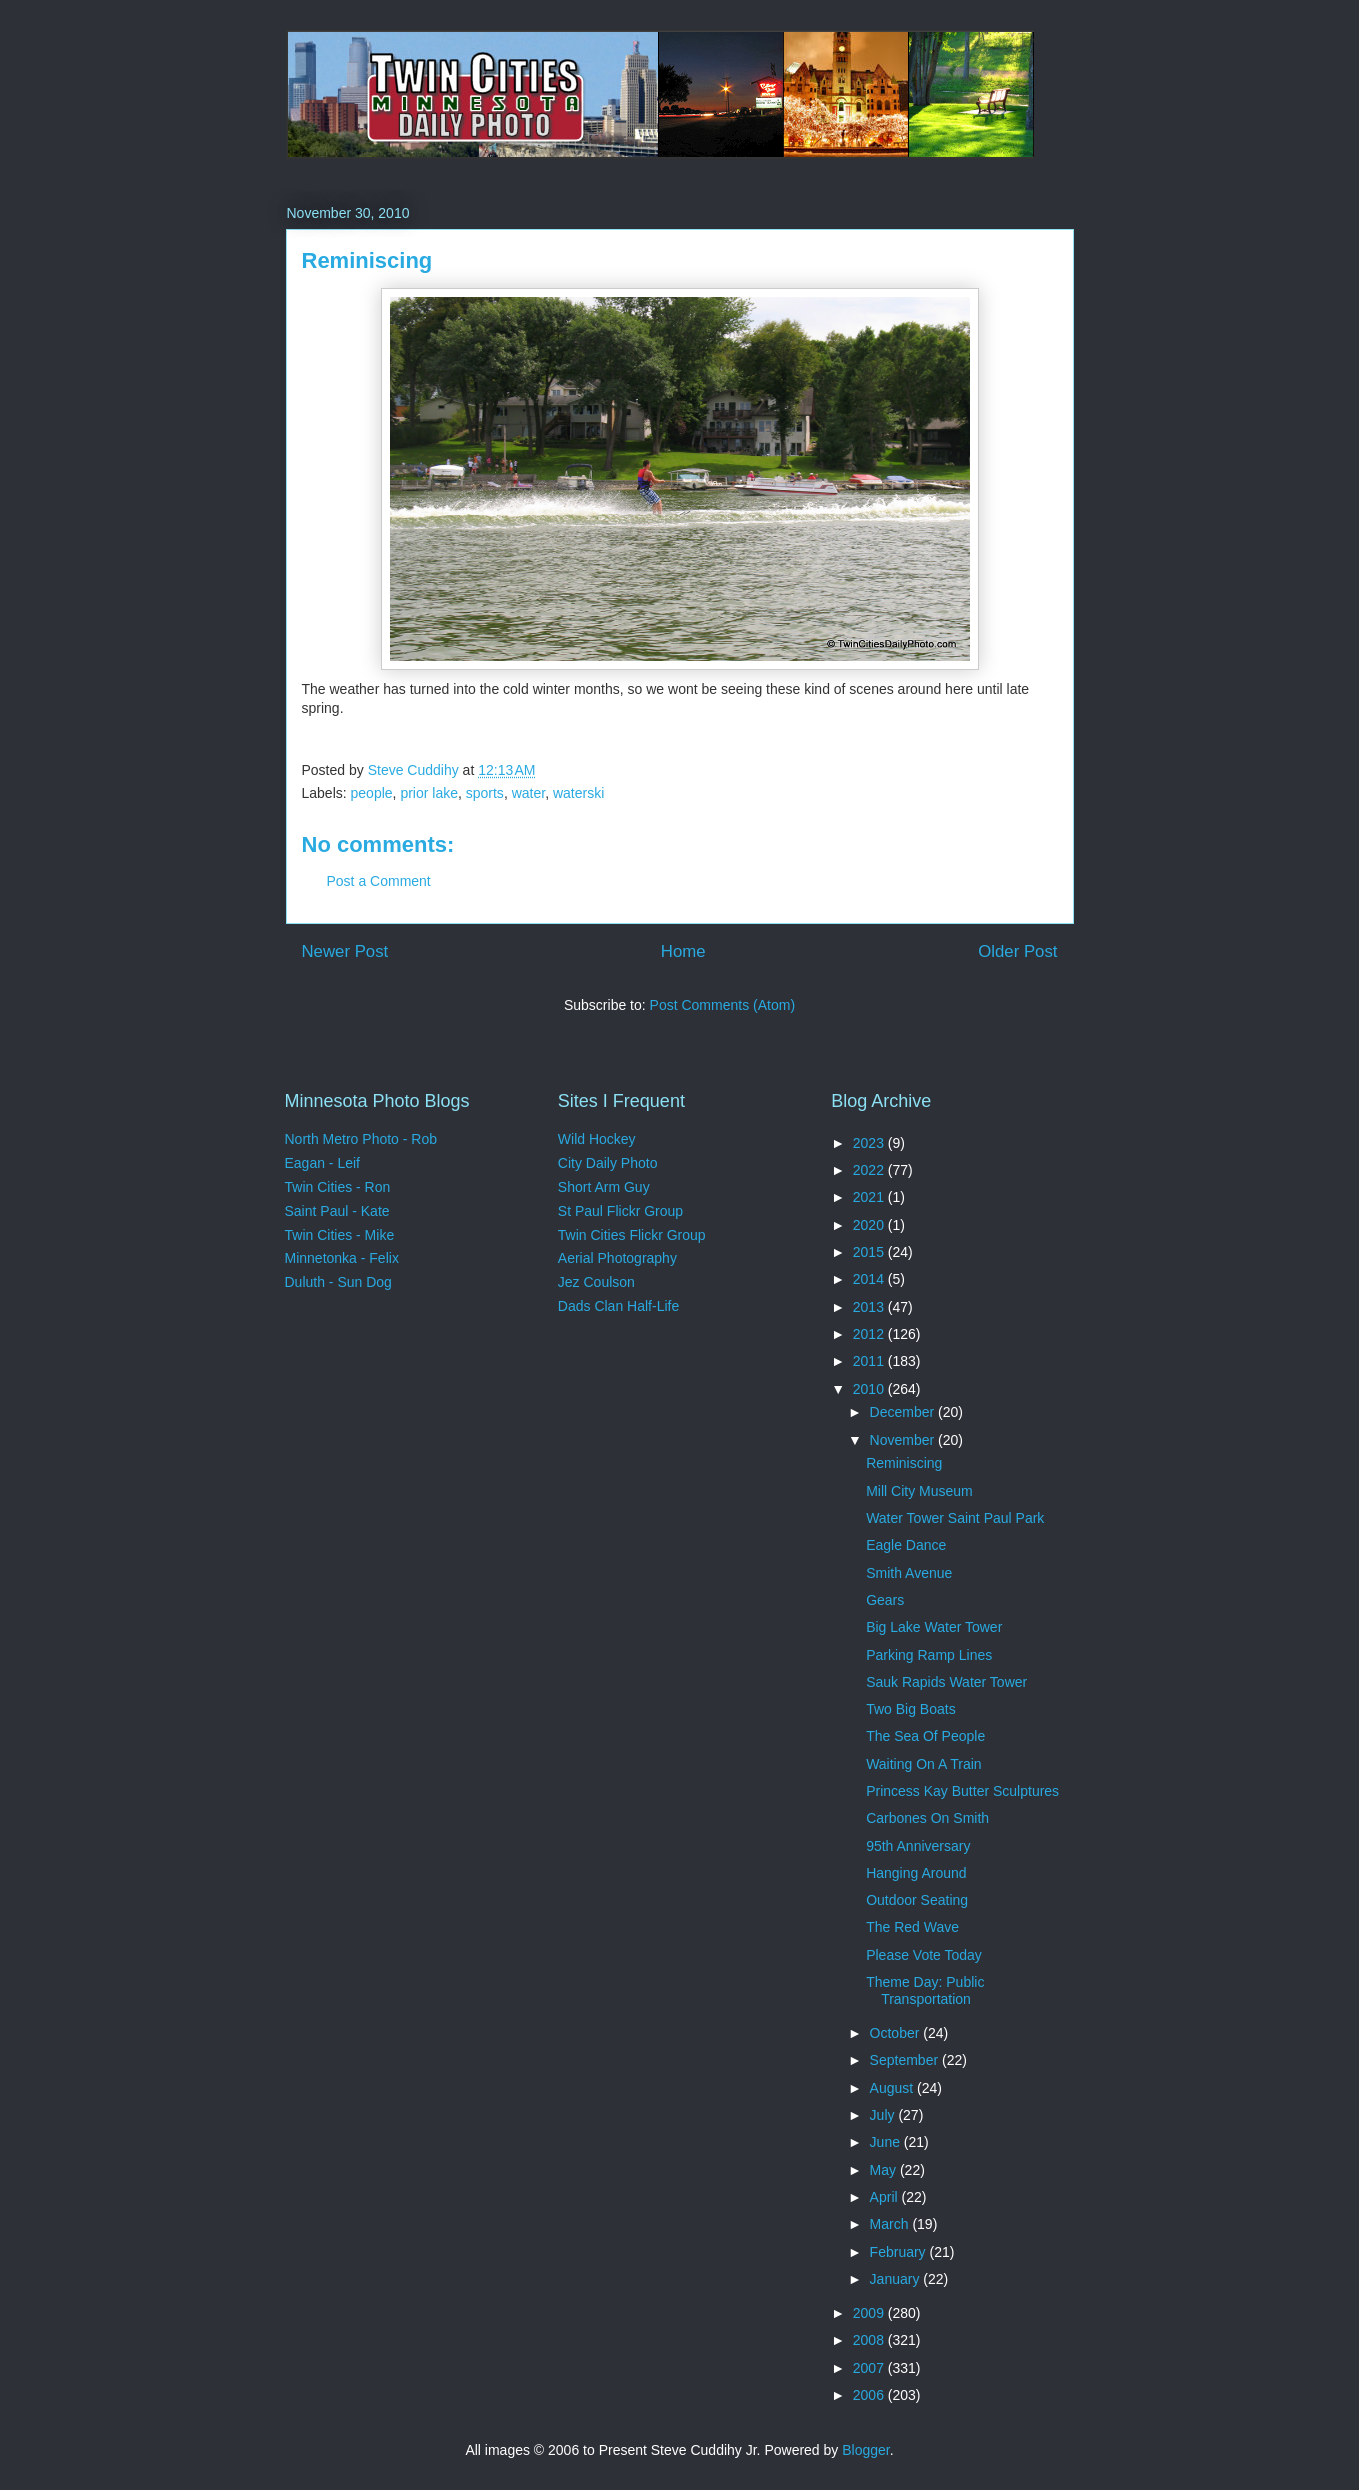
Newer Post (345, 951)
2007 (870, 2368)
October (897, 2033)
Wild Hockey (597, 1139)
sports (485, 793)
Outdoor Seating (917, 1900)
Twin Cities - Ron (338, 1187)
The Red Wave (912, 1927)
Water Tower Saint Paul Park (955, 1518)
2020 (870, 1225)
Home (683, 951)
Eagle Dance (906, 1545)
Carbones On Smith (927, 1818)
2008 (870, 2340)
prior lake (429, 793)
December (904, 1412)
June (887, 2142)
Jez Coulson (596, 1282)
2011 (870, 1361)
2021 (870, 1197)
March (891, 2224)
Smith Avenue (909, 1573)
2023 (870, 1143)
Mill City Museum (919, 1491)
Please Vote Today (924, 1955)
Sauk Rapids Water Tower (946, 1682)
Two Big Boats (911, 1709)
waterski (578, 793)
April (886, 2197)
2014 (870, 1279)
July (884, 2115)
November (904, 1440)
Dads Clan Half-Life (618, 1306)
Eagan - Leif (323, 1163)
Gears (885, 1600)
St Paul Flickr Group (620, 1211)
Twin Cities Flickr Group (632, 1235)
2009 (870, 2313)
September (906, 2060)
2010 (870, 1389)
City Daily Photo (608, 1163)
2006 (870, 2395)
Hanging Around (916, 1873)
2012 (870, 1334)
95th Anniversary (918, 1846)
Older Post (1017, 951)
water (528, 793)
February (900, 2252)
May (885, 2170)
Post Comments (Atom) (722, 1005)
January (897, 2279)
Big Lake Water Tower (934, 1627)
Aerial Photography (617, 1258)
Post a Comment (379, 881)
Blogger (865, 2450)
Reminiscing (904, 1463)
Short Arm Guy (604, 1187)
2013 (870, 1307)
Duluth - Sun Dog (338, 1282)
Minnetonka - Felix (342, 1258)
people (372, 793)
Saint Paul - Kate (337, 1211)
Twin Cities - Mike (340, 1235)
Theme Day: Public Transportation (925, 1990)
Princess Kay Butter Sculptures (962, 1791)
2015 (870, 1252)
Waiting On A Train (923, 1764)
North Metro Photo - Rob (361, 1139)
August (893, 2088)
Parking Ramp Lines (929, 1655)
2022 (870, 1170)
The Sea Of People (925, 1736)
